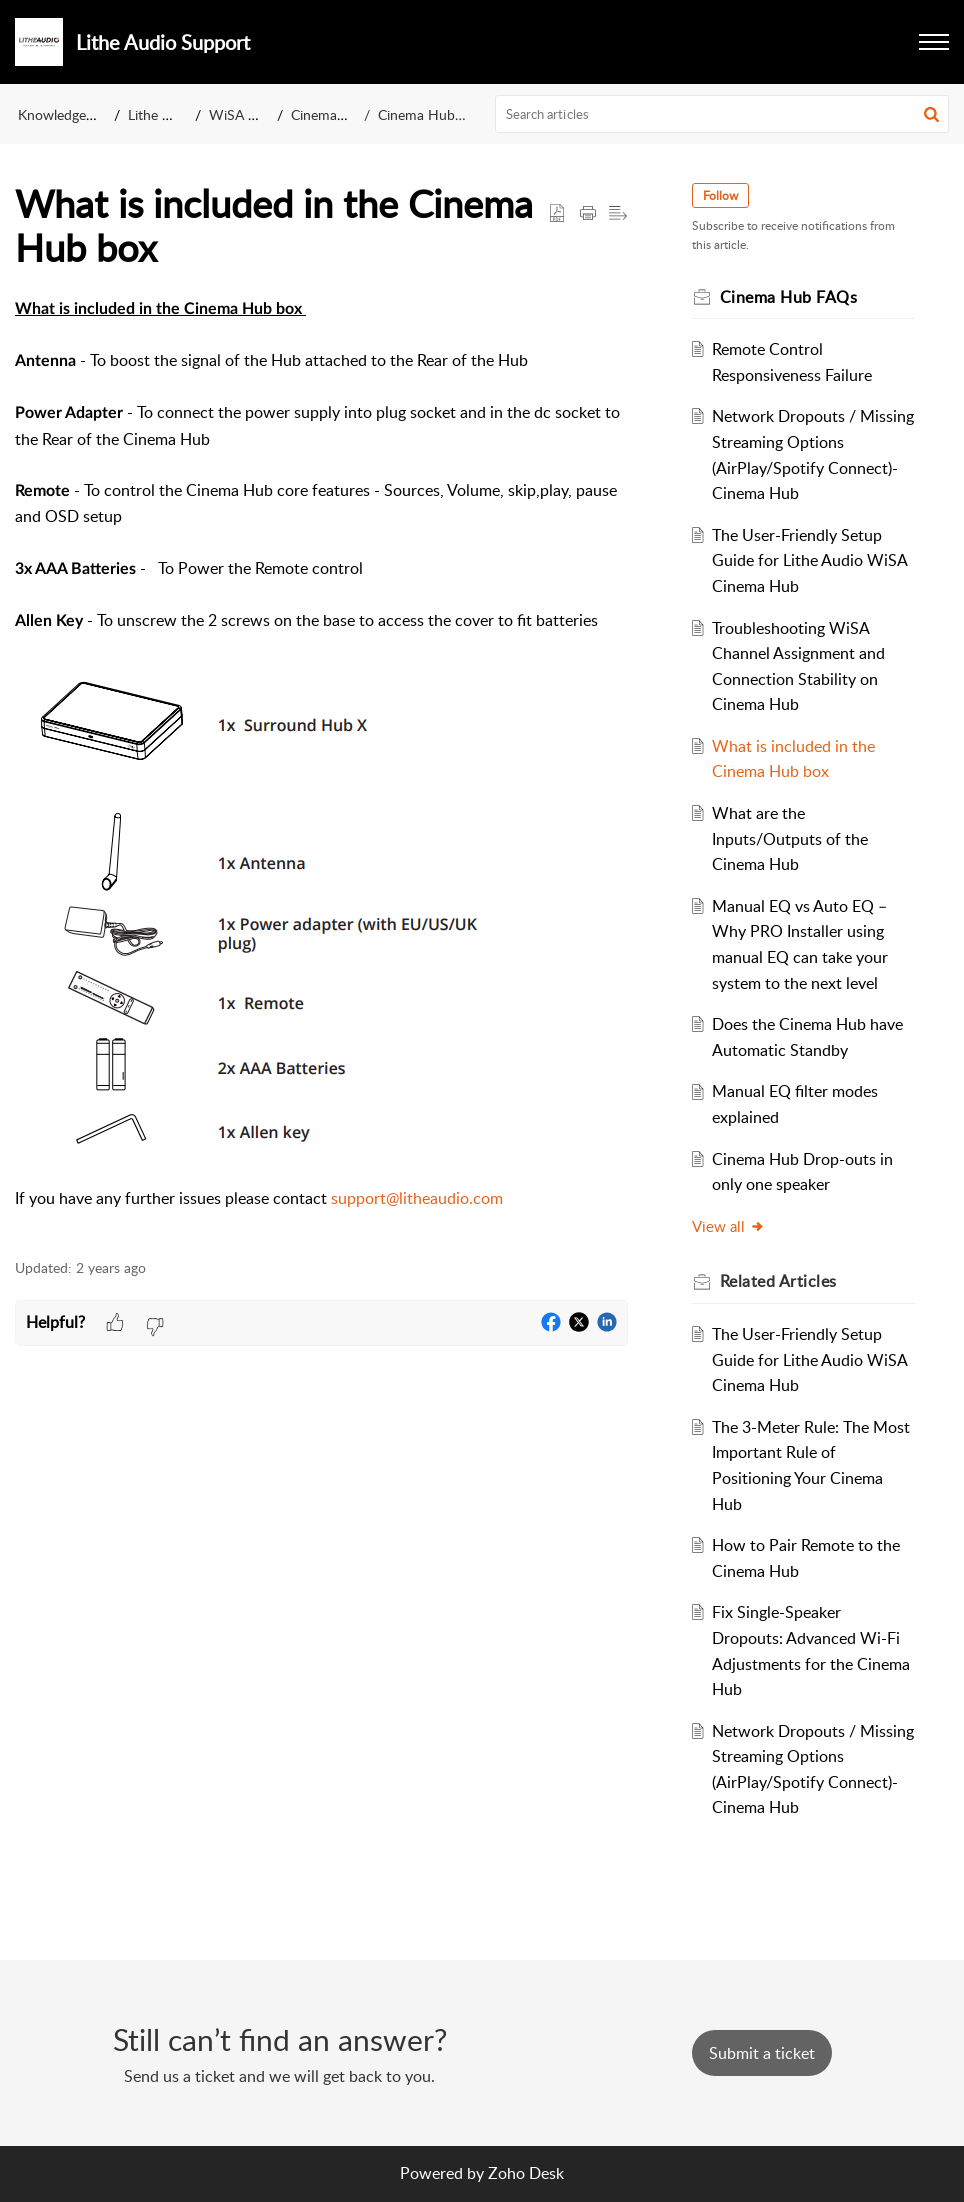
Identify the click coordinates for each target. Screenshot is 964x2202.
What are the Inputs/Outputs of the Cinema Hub (790, 838)
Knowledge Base (68, 114)
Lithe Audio (163, 114)
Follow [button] (720, 195)
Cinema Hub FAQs (435, 114)
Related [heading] (778, 1281)
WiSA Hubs (245, 114)
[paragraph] (321, 767)
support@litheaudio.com (417, 1198)
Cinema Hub (329, 114)
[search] (722, 114)
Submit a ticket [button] (762, 2053)
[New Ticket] (762, 2053)
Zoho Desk (526, 2173)
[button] (934, 42)
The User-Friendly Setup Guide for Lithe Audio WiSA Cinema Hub (809, 560)
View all (728, 1226)
